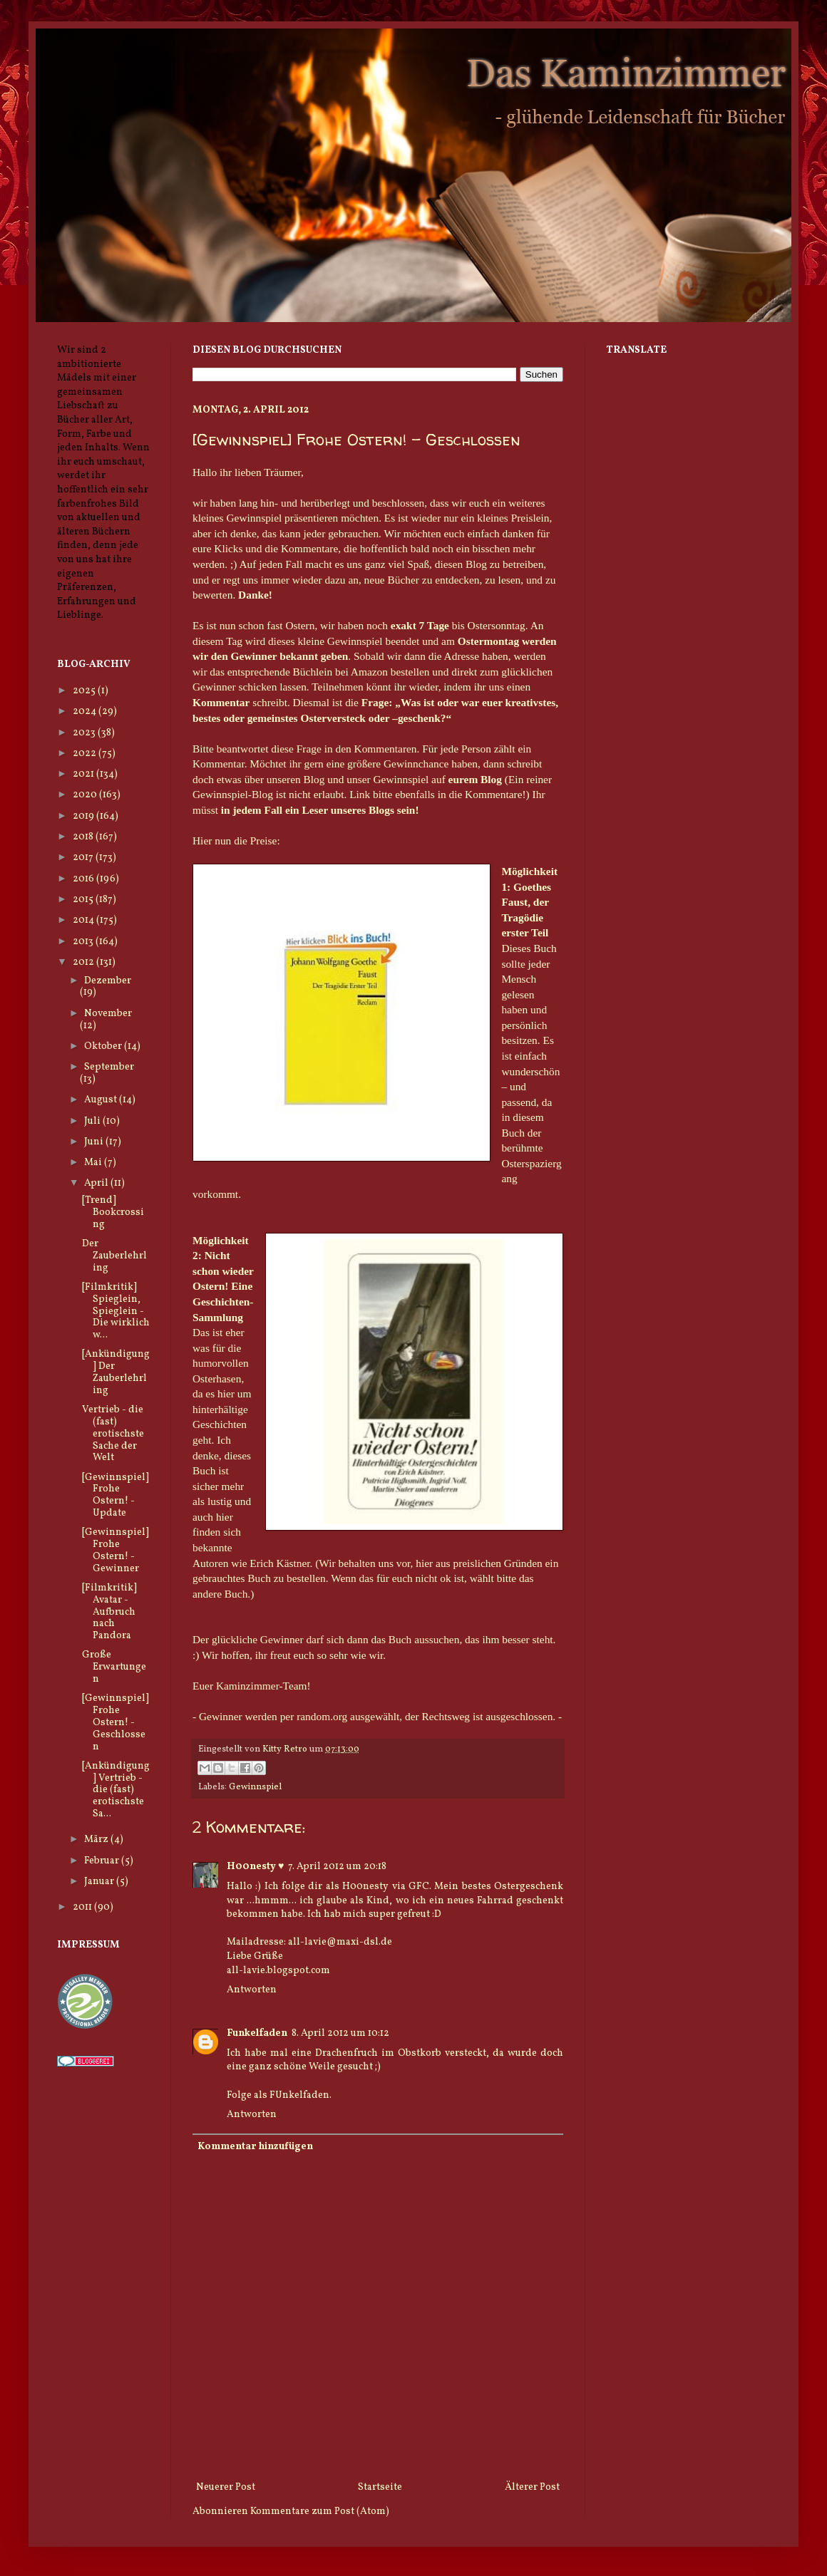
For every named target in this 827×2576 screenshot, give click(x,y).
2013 (84, 941)
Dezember (107, 981)
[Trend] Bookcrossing (113, 1212)
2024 (85, 711)
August (101, 1100)
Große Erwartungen (114, 1667)
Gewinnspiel (255, 1787)
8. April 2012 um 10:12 (340, 2033)
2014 (84, 920)
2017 (84, 857)
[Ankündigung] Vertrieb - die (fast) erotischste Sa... (116, 1790)
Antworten (252, 1990)
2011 (83, 1907)
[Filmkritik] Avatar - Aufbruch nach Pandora (109, 1612)
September (109, 1067)
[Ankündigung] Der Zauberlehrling (116, 1372)
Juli (93, 1121)
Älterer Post (532, 2487)
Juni (95, 1142)
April (97, 1183)
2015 (84, 899)
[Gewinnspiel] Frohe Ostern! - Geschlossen (115, 1722)
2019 (84, 816)
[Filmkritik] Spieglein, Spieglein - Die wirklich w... (116, 1311)
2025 (85, 691)
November (108, 1013)
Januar (100, 1881)
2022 (85, 753)
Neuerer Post (225, 2487)
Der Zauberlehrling (114, 1256)
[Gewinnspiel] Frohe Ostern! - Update (115, 1495)
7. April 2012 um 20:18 (337, 1866)
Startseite (380, 2487)
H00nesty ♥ (255, 1866)
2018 (84, 837)
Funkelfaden (257, 2033)
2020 (86, 795)
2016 (84, 879)
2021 (84, 774)
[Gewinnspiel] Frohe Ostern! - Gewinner (115, 1550)
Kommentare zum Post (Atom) (319, 2511)
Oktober (104, 1046)
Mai (94, 1162)
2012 (84, 962)
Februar (102, 1861)
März (97, 1839)
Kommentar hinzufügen (255, 2146)
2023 (85, 733)
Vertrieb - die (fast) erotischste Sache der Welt (113, 1433)
